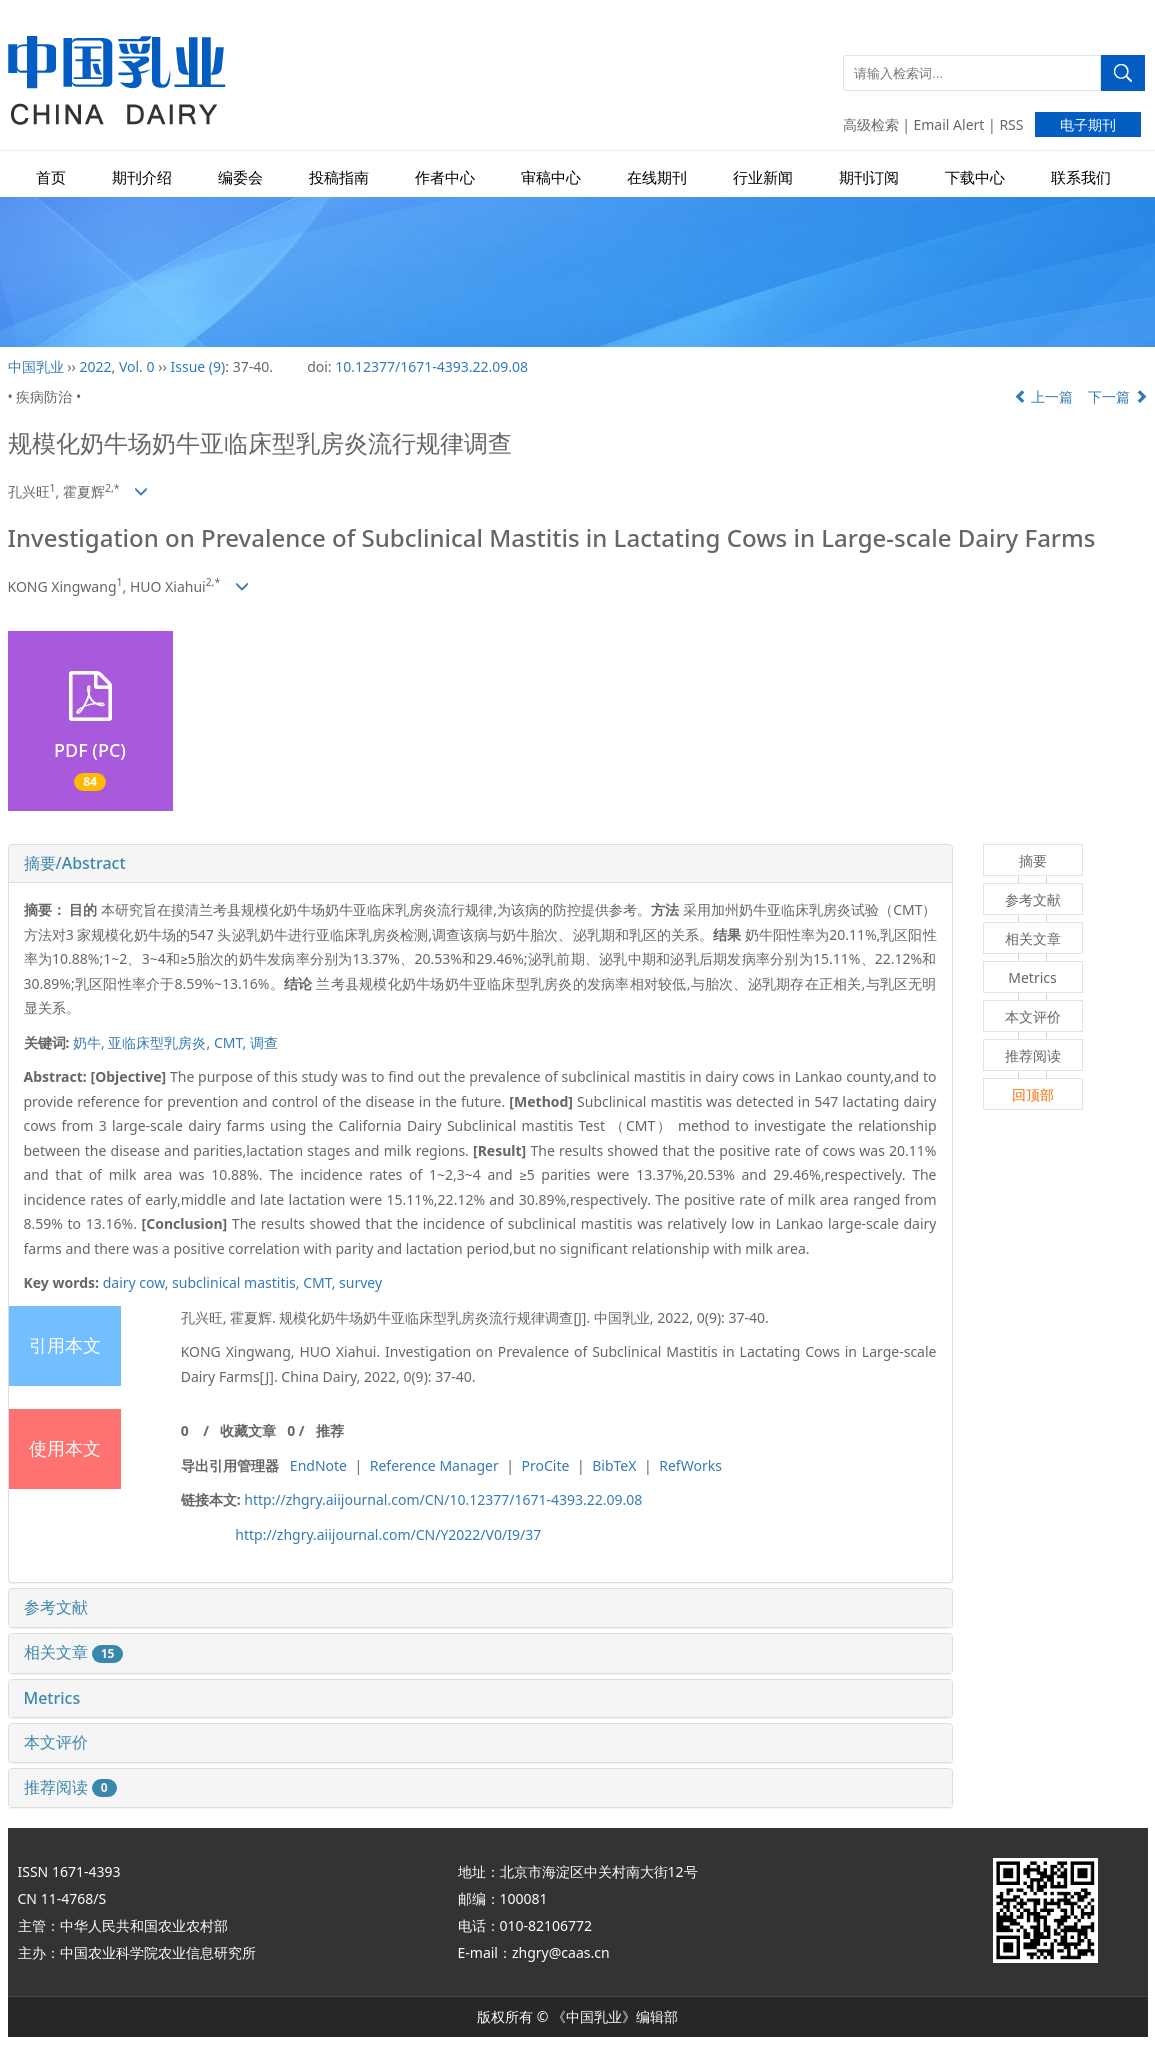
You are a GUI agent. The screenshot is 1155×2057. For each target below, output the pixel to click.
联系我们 (1081, 178)
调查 (264, 1042)
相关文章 (74, 1652)
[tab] (480, 864)
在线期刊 (657, 178)
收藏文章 (248, 1430)
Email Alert (949, 124)
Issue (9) (198, 366)
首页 (51, 178)
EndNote (318, 1465)
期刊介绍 (142, 178)
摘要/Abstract (75, 863)
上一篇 (1044, 396)
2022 (95, 366)
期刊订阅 (869, 178)
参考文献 (56, 1607)
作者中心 (445, 178)
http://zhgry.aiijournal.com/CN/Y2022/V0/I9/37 (388, 1534)
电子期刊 (1088, 124)
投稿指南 (339, 178)
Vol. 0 (137, 366)
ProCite (546, 1465)
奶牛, (90, 1042)
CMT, (232, 1042)
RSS (1011, 124)
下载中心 (975, 178)
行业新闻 (763, 178)
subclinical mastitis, (237, 1282)
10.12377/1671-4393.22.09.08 (431, 366)
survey (360, 1282)
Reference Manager (434, 1465)
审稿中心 (551, 178)
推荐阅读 (70, 1787)
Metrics (52, 1698)
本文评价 (56, 1742)
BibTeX (614, 1465)
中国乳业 (36, 366)
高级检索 (871, 124)
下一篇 (1118, 396)
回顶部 (1033, 1094)
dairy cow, (137, 1282)
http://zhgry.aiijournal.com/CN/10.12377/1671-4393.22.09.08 (443, 1499)
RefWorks (690, 1465)
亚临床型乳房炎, (160, 1042)
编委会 (240, 178)
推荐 (330, 1430)
